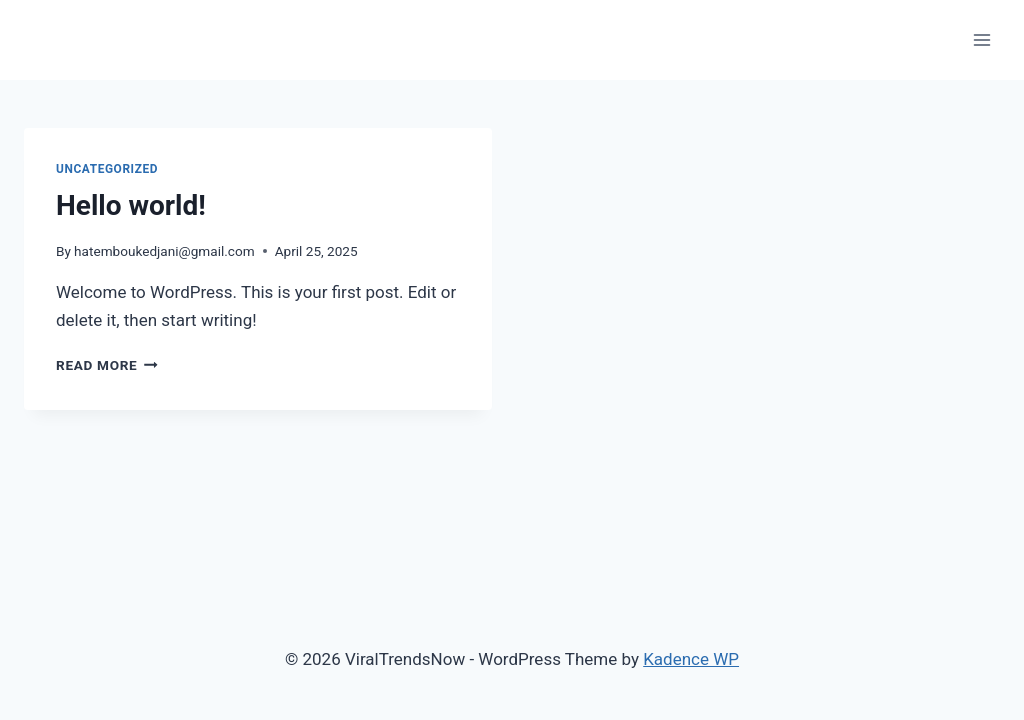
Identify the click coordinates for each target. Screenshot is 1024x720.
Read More (107, 365)
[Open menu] (981, 39)
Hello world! (131, 205)
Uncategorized (107, 169)
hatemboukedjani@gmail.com (164, 251)
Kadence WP (691, 659)
